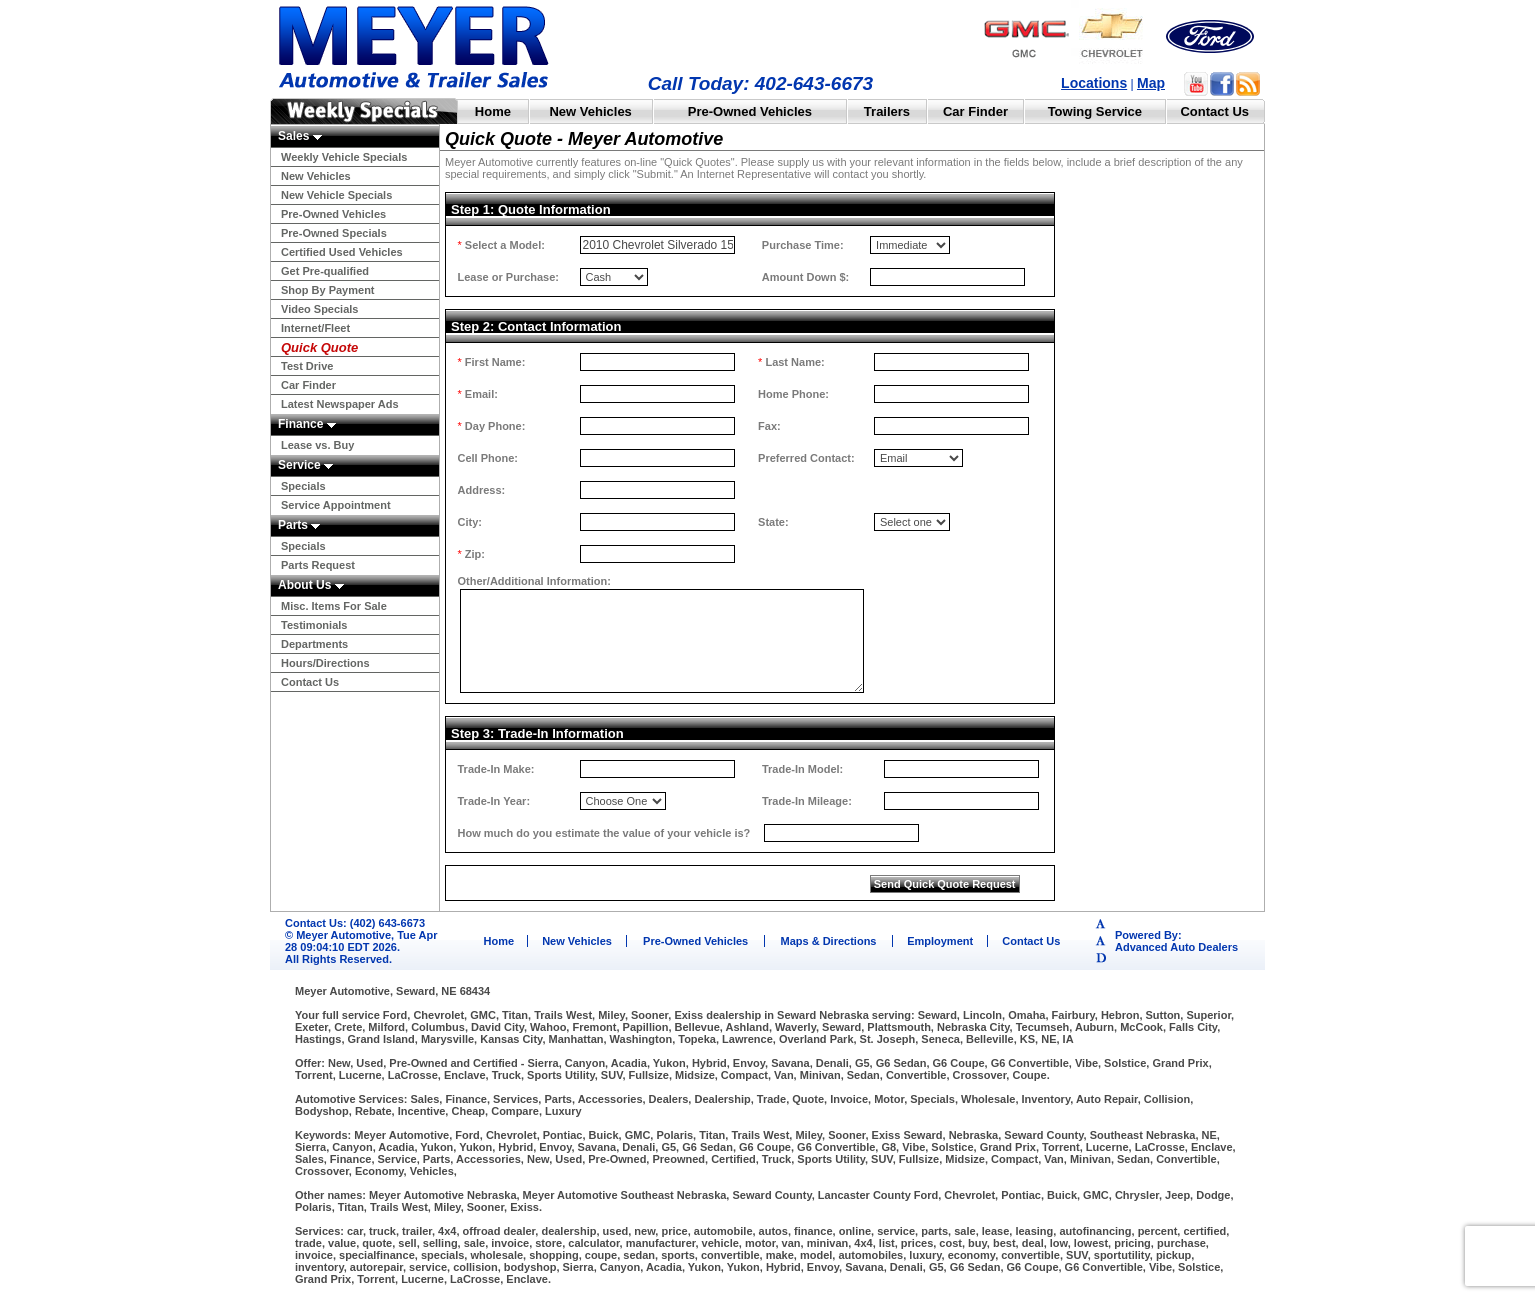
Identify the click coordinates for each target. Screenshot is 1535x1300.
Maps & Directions (829, 941)
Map (1151, 83)
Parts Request (318, 565)
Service (305, 465)
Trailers (887, 111)
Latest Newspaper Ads (340, 404)
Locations (1094, 83)
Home (493, 111)
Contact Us (1214, 111)
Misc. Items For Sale (334, 606)
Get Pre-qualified (325, 271)
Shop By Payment (328, 290)
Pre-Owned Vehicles (750, 111)
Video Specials (319, 309)
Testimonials (314, 625)
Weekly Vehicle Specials (344, 157)
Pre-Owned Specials (334, 233)
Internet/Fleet (315, 328)
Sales (300, 136)
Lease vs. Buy (317, 445)
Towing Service (1095, 111)
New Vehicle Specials (336, 195)
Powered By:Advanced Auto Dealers (1176, 941)
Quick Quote (319, 347)
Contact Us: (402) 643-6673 (355, 923)
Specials (303, 486)
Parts (299, 525)
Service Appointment (336, 505)
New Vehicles (590, 111)
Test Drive (307, 366)
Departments (314, 644)
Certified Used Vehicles (342, 252)
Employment (940, 941)
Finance (307, 424)
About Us (311, 585)
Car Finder (975, 111)
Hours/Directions (325, 663)
